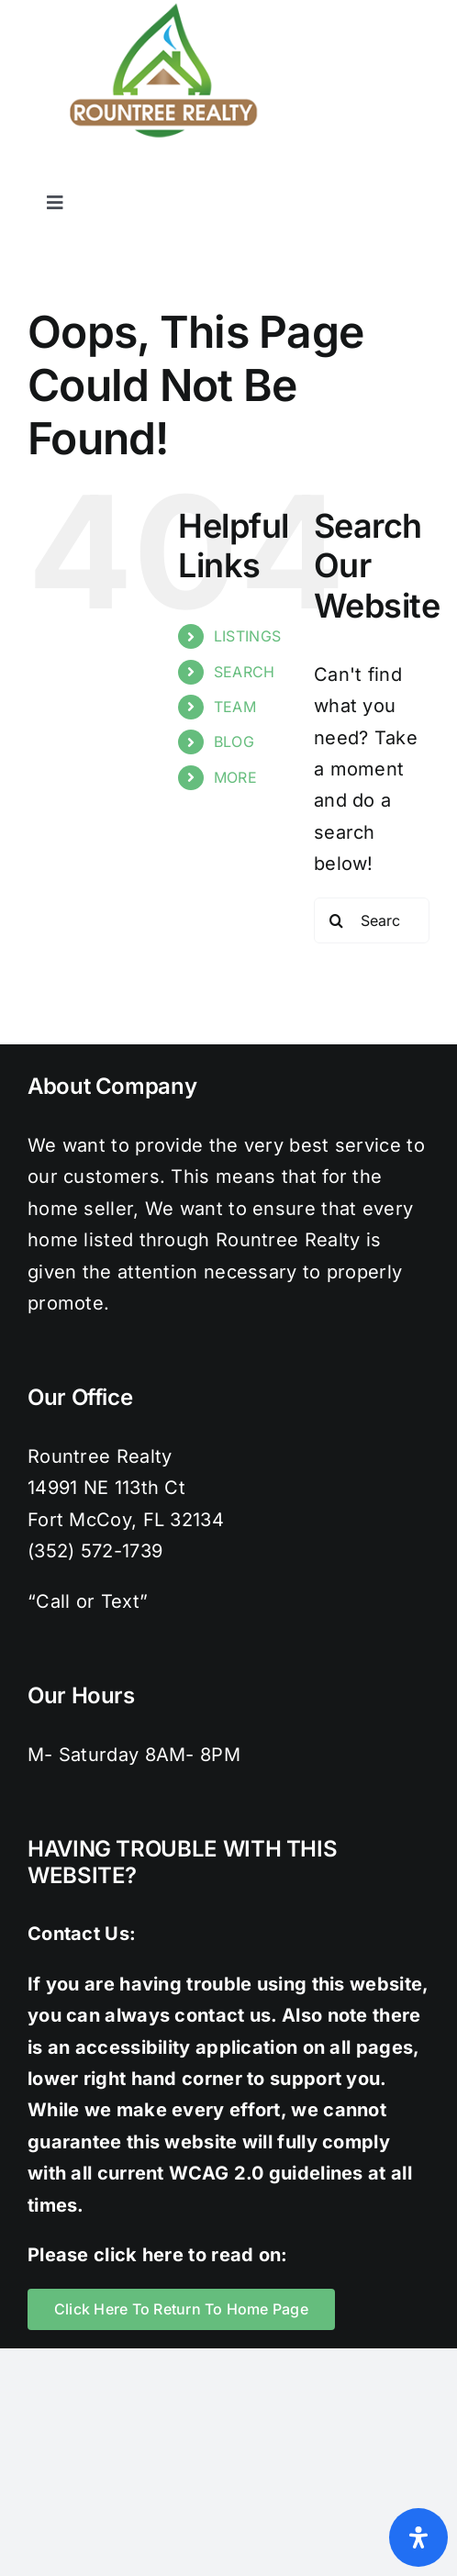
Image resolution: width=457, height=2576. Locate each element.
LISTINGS (247, 636)
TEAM (235, 706)
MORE (235, 777)
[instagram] (346, 173)
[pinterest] (382, 173)
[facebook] (271, 173)
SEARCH (244, 672)
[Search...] (371, 920)
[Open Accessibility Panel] (418, 2537)
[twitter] (309, 173)
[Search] (337, 920)
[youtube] (420, 173)
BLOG (234, 741)
